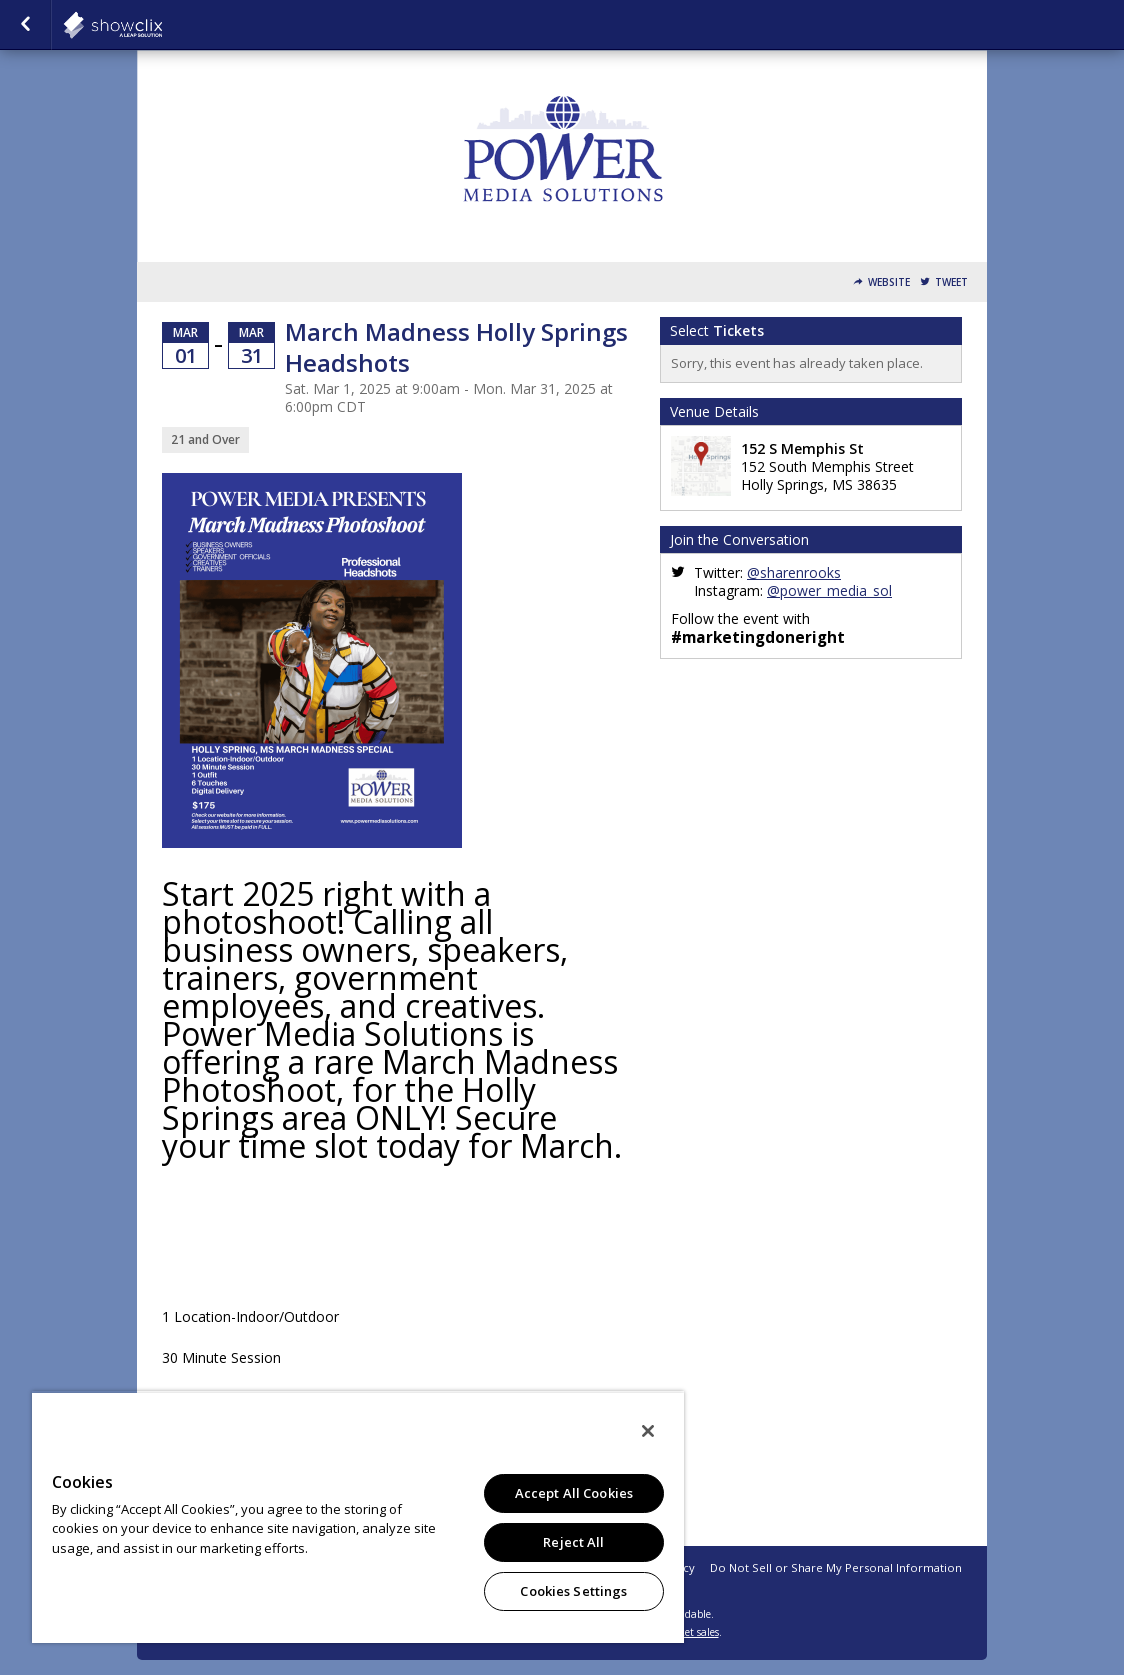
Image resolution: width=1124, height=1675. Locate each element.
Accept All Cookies (574, 1493)
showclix (162, 25)
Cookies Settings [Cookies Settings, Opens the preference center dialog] (573, 1591)
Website (889, 282)
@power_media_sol (829, 590)
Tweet (951, 282)
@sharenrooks (794, 572)
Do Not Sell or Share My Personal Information (836, 1567)
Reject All (573, 1542)
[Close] (648, 1431)
